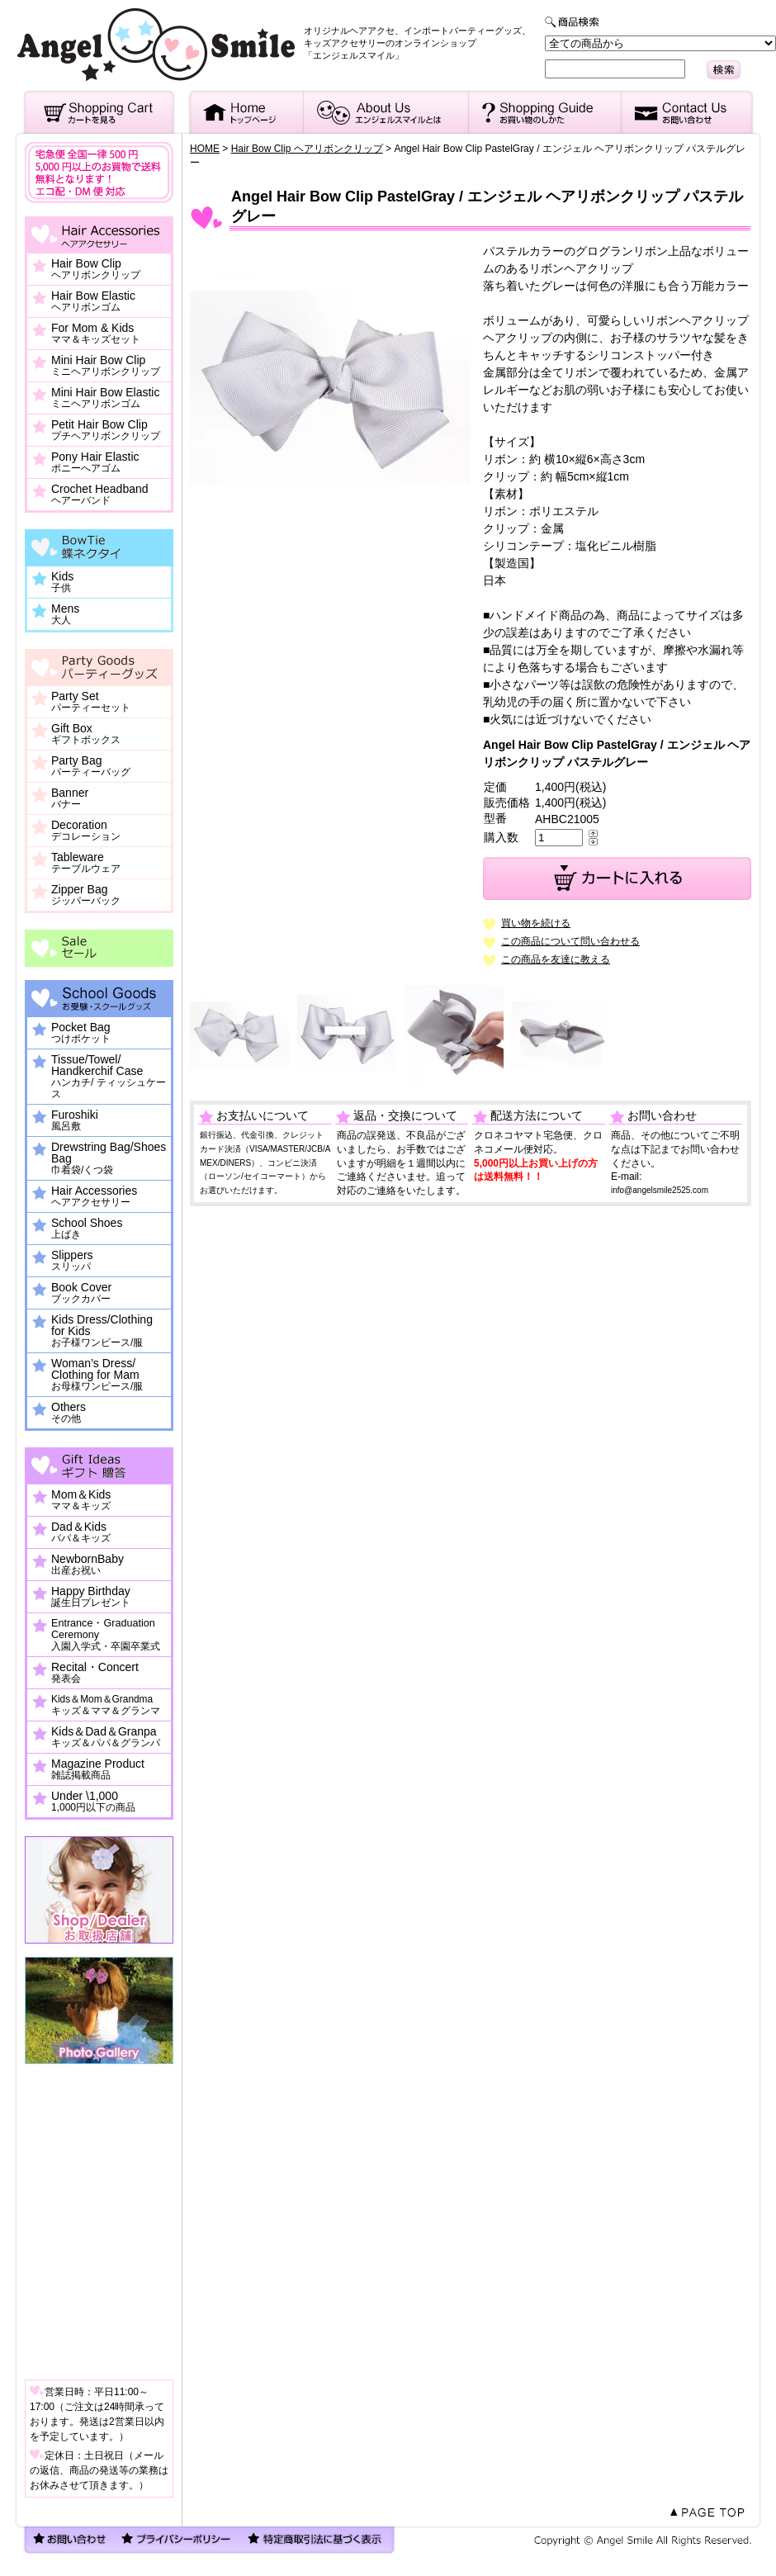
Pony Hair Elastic (95, 462)
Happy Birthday (90, 1596)
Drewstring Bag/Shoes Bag (108, 1158)
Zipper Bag (86, 895)
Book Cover (81, 1293)
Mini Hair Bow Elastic (105, 398)
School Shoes (86, 1228)
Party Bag (90, 766)
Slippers (72, 1260)
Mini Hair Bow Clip (105, 365)
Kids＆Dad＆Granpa (105, 1737)
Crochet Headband (100, 494)
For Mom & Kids (95, 333)
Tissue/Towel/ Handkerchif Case (108, 1077)
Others (68, 1412)
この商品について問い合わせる (570, 941)
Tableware (86, 862)
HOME (205, 148)
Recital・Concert (95, 1672)
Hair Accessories (94, 1196)
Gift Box (86, 734)
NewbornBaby (87, 1564)
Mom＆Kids (81, 1500)
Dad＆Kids (81, 1532)
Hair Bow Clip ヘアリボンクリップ (307, 148)
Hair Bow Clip (95, 269)
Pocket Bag (81, 1032)
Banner (69, 798)
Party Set (90, 701)
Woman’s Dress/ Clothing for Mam (97, 1374)
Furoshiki (74, 1120)
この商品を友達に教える (555, 959)
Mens (65, 614)
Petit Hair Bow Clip (105, 430)
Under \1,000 (93, 1801)
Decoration (86, 830)
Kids (62, 582)
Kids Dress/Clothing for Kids (102, 1331)
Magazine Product (97, 1769)
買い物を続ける (535, 923)
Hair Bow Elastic (93, 301)
